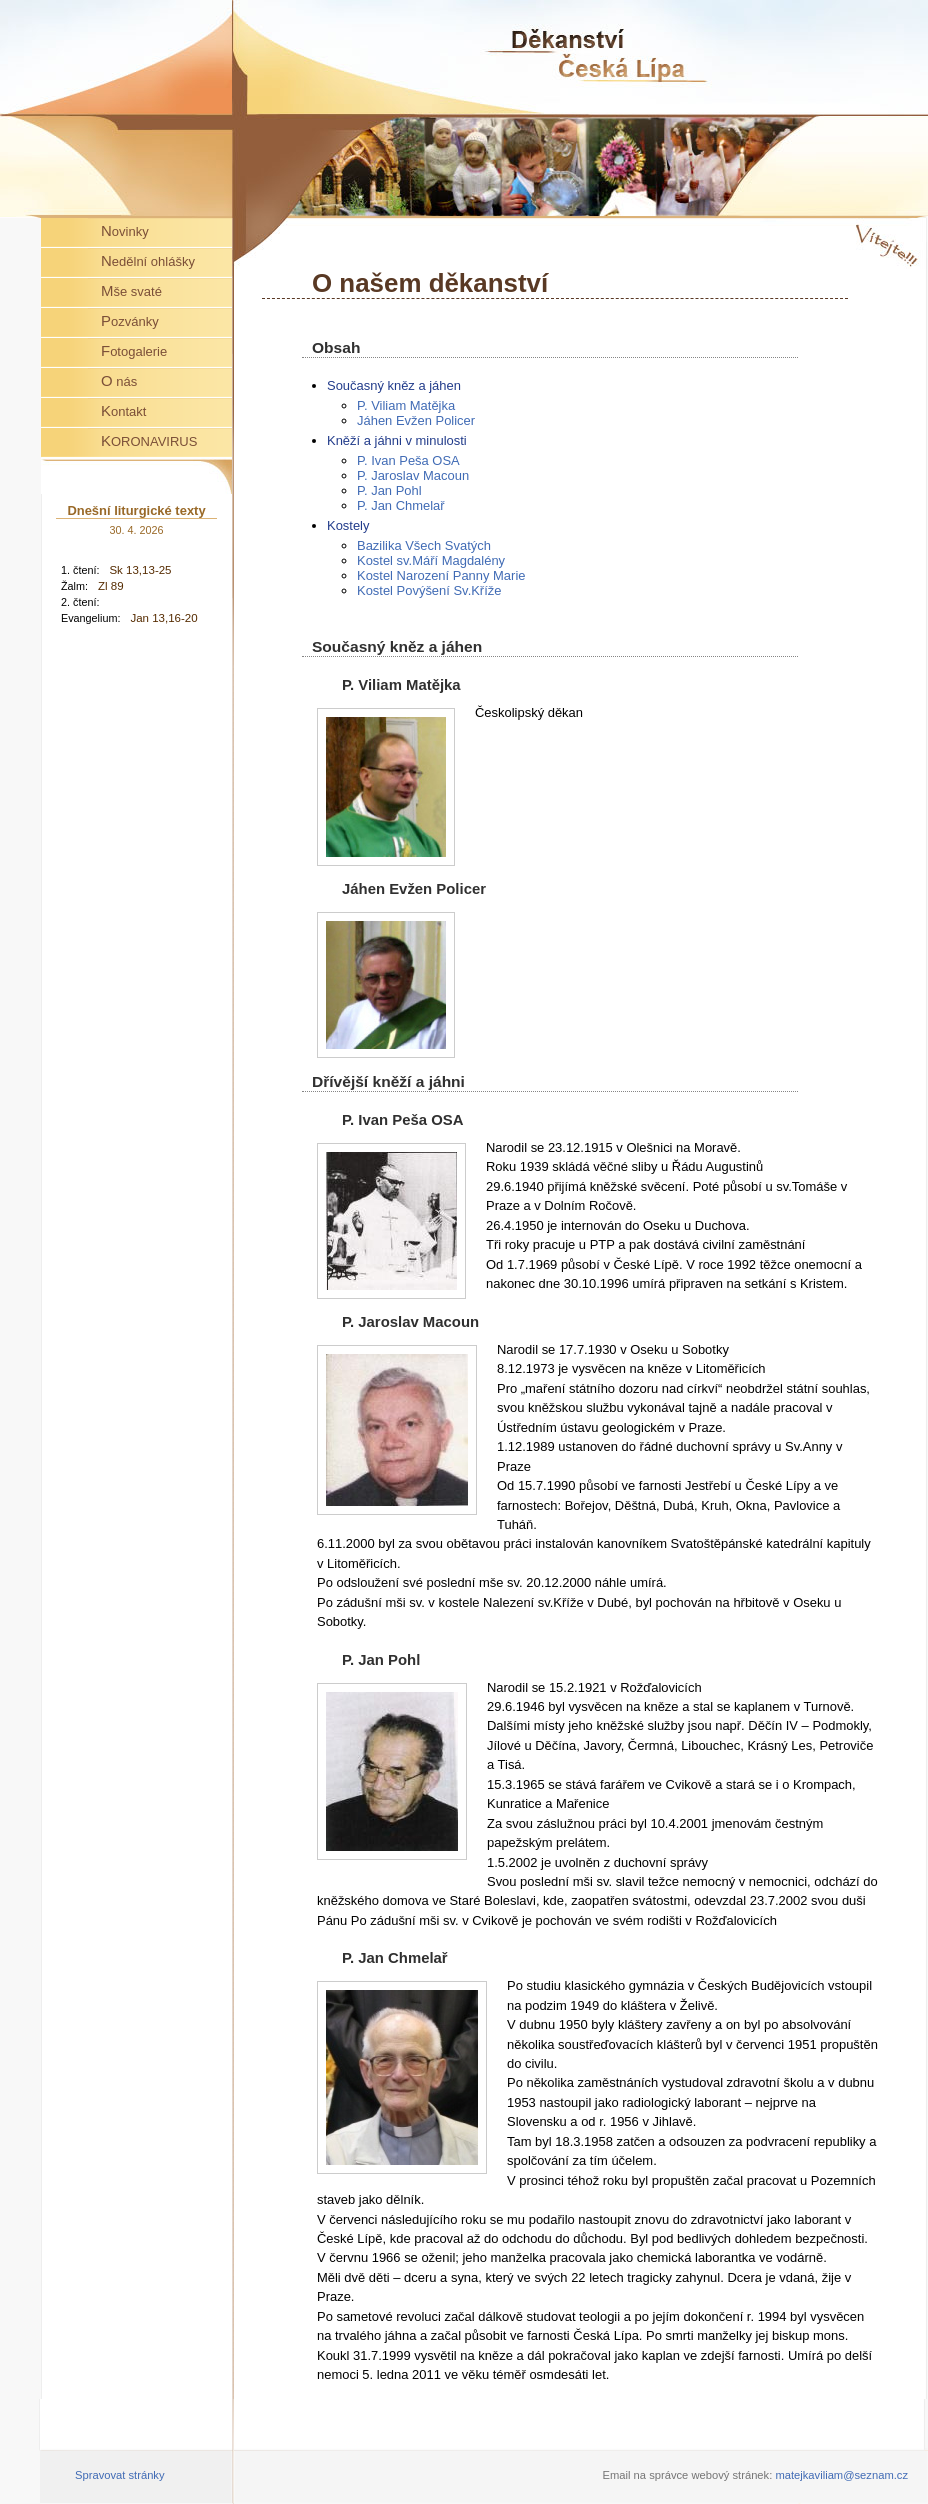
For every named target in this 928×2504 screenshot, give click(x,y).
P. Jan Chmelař (401, 505)
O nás (119, 380)
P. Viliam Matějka (406, 405)
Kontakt (123, 410)
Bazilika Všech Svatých (424, 545)
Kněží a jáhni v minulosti (397, 440)
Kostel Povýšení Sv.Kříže (429, 590)
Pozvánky (130, 320)
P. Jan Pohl (389, 490)
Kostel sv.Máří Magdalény (431, 560)
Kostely (348, 525)
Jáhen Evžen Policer (416, 420)
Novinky (125, 230)
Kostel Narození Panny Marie (441, 575)
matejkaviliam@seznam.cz (841, 2475)
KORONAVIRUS (149, 440)
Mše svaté (131, 290)
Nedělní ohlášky (148, 260)
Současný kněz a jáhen (394, 385)
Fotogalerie (134, 350)
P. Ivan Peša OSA (408, 460)
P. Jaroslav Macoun (413, 475)
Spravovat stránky (120, 2475)
